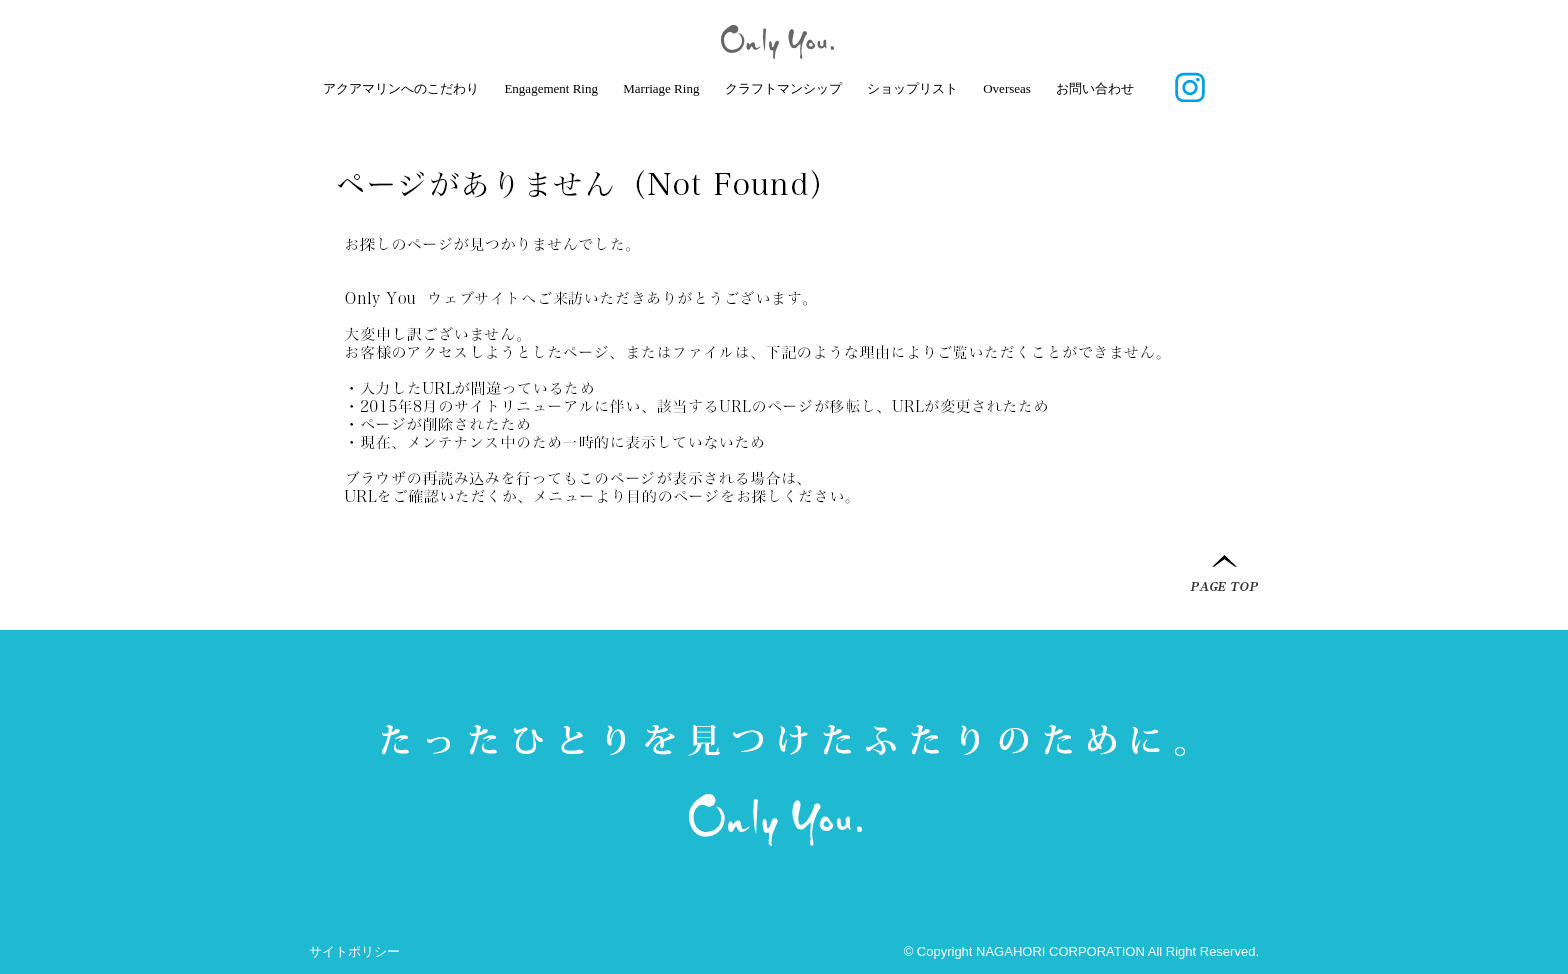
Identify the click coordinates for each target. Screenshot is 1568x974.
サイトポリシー (354, 951)
